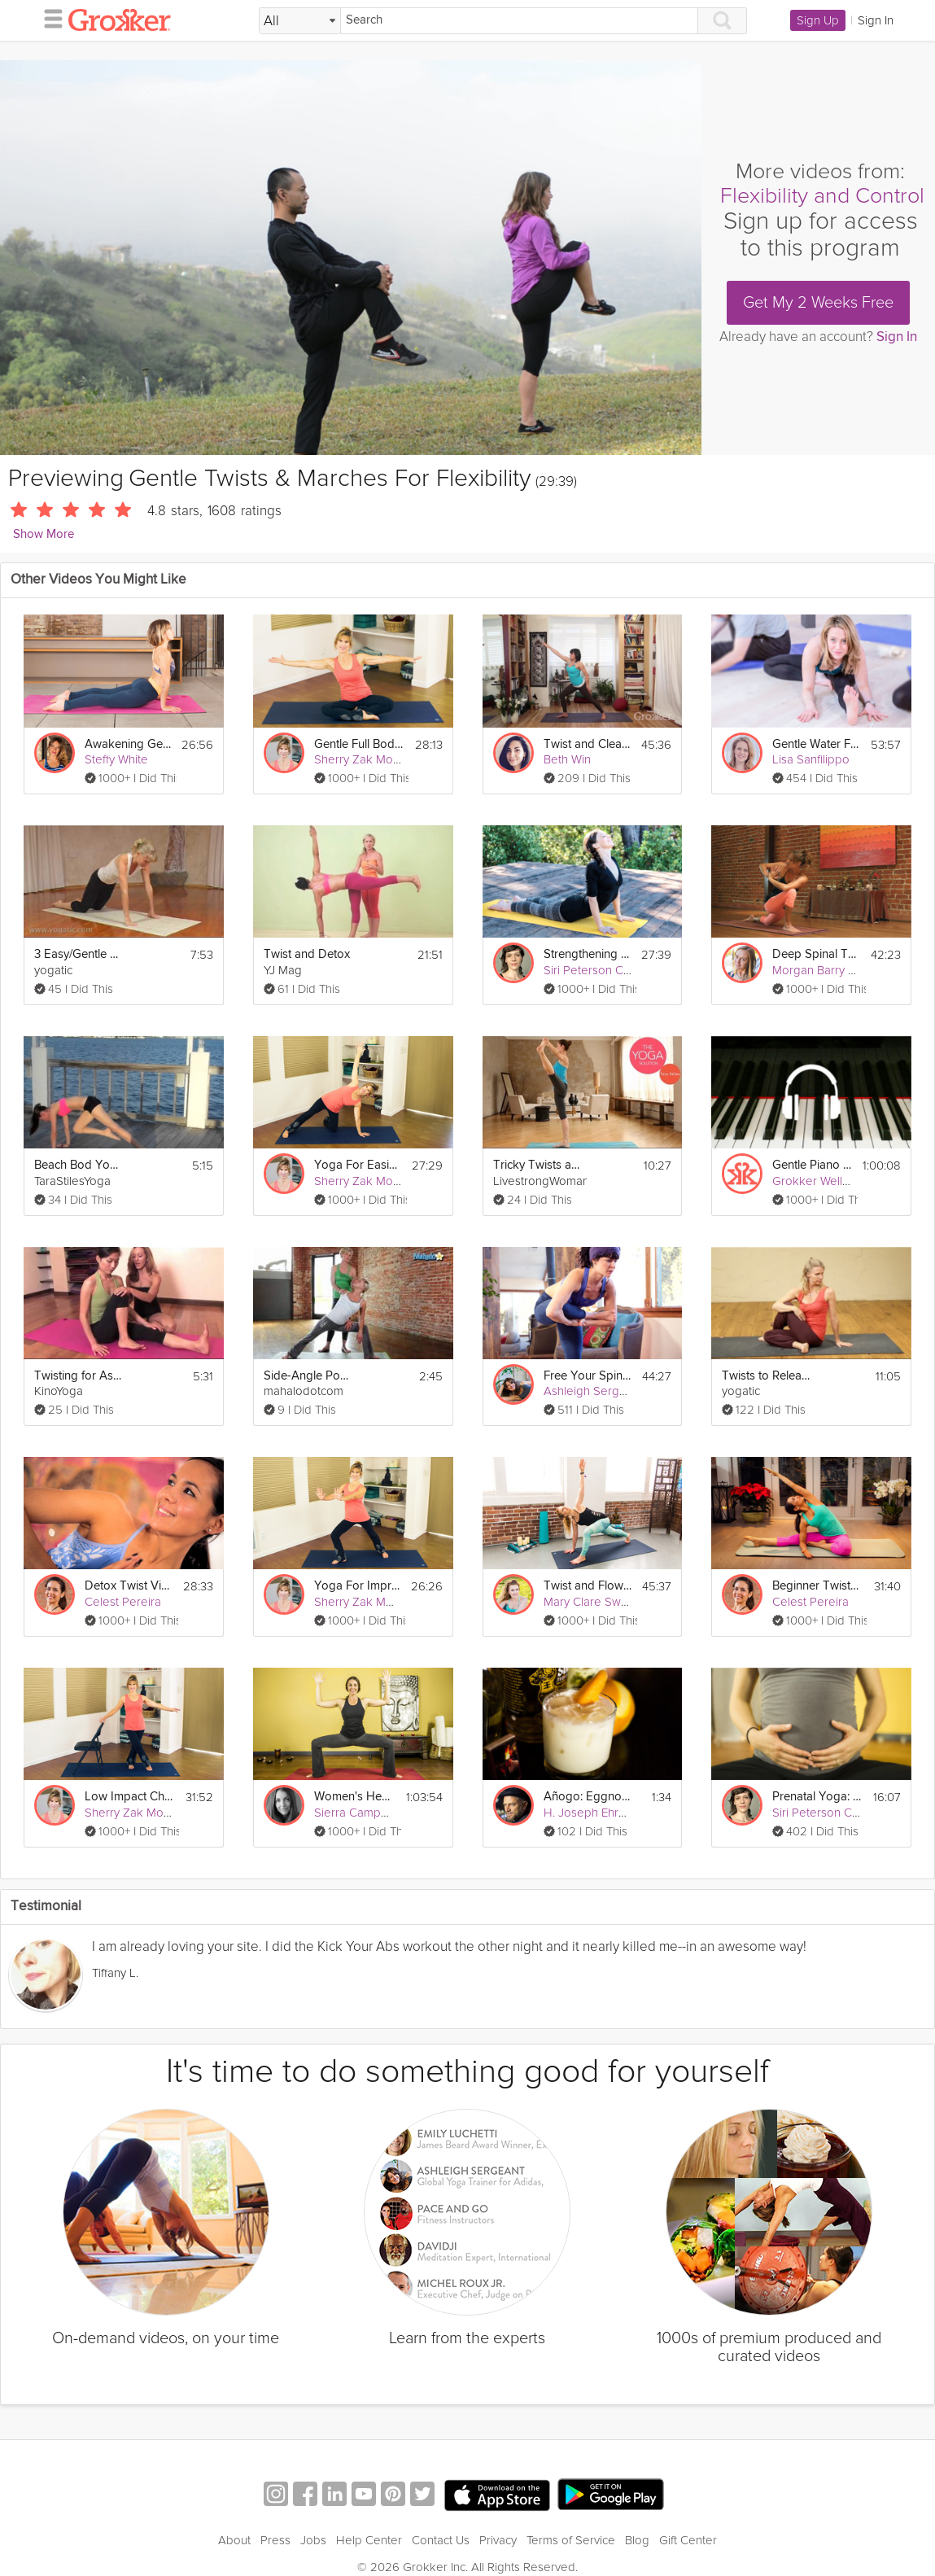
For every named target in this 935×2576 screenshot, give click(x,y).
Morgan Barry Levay (826, 970)
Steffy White (116, 759)
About (234, 2540)
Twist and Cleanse (588, 744)
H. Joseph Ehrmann (596, 1812)
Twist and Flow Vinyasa (588, 1586)
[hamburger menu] (49, 18)
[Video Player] (350, 257)
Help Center (369, 2540)
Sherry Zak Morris (361, 759)
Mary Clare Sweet (591, 1601)
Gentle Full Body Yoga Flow (359, 744)
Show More (43, 534)
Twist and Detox (307, 954)
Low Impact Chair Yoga (129, 1797)
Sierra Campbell (357, 1812)
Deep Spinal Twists (816, 954)
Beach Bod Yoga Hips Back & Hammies (79, 1165)
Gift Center (688, 2540)
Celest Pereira (123, 1601)
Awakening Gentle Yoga (128, 744)
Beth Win (567, 759)
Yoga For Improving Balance (357, 1586)
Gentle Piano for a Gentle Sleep (812, 1165)
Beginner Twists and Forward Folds (817, 1586)
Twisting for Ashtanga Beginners (79, 1376)
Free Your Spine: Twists (588, 1376)
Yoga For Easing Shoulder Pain (358, 1165)
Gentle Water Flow (816, 744)
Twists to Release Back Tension (766, 1376)
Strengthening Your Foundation (588, 954)
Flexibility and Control (822, 195)
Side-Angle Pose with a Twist (308, 1376)
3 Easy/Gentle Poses (79, 954)
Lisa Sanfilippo (811, 759)
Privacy (498, 2540)
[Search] (519, 20)
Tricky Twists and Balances (538, 1165)
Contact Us (441, 2540)
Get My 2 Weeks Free (818, 303)
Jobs (313, 2540)
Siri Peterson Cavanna (603, 970)
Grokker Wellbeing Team (838, 1181)
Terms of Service (570, 2540)
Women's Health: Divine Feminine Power (355, 1797)
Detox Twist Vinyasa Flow (129, 1586)
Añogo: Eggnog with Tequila (588, 1797)
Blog (637, 2540)
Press (275, 2540)
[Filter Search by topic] (300, 21)
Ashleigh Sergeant (593, 1391)
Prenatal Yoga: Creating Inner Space (817, 1797)
